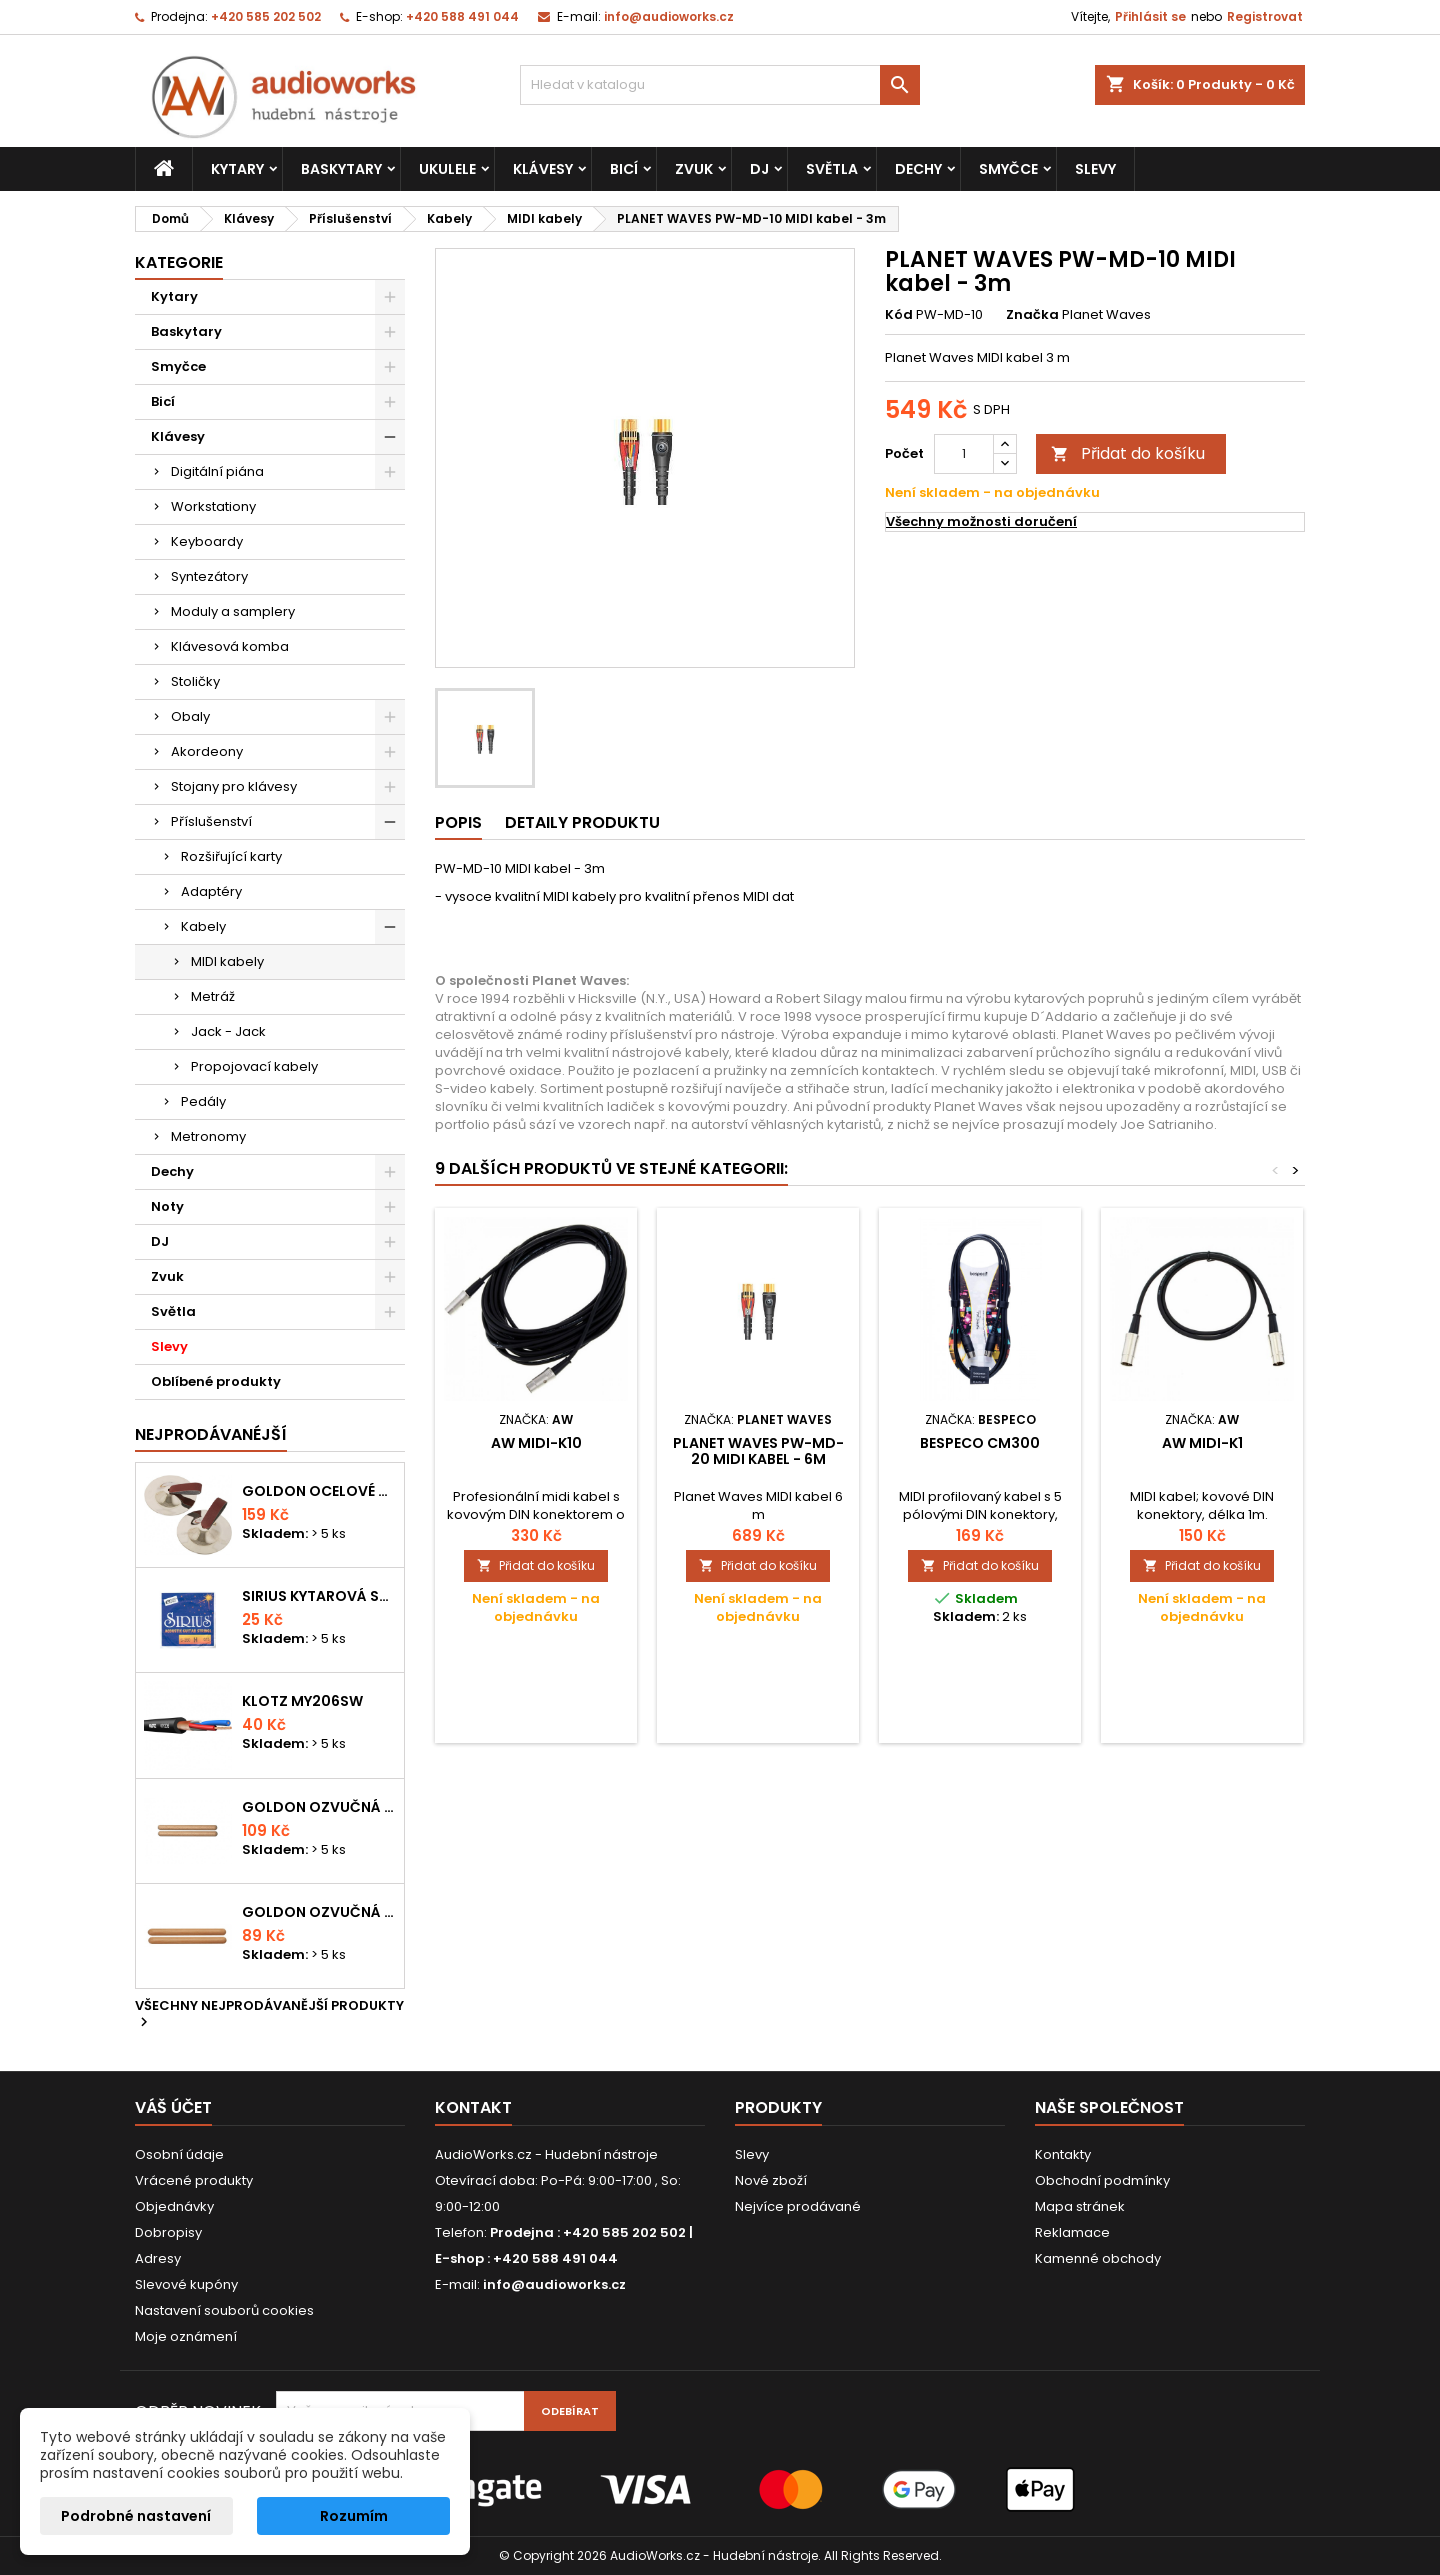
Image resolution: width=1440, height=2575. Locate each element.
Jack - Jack (228, 1031)
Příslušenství (211, 821)
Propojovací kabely (254, 1066)
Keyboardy (207, 541)
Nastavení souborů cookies (224, 2310)
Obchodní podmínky (1102, 2180)
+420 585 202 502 (266, 16)
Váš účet (173, 2107)
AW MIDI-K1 (1202, 1443)
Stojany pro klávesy (234, 786)
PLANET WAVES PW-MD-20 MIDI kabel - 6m (758, 1451)
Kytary (237, 169)
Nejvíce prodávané (798, 2206)
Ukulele (447, 169)
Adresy (158, 2258)
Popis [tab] (458, 822)
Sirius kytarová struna (319, 1596)
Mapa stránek (1080, 2206)
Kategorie (179, 262)
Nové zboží (771, 2180)
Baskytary (341, 169)
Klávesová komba (230, 646)
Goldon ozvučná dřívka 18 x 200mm (319, 1807)
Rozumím (354, 2516)
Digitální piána (217, 471)
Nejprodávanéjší (211, 1434)
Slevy (1095, 169)
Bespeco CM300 (980, 1443)
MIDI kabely (227, 961)
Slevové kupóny (186, 2284)
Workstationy (213, 506)
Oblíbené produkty (216, 1381)
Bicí (624, 169)
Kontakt (473, 2107)
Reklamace (1072, 2232)
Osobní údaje (179, 2154)
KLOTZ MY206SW (302, 1701)
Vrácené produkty (194, 2180)
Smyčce (1008, 169)
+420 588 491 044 (462, 16)
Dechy (918, 169)
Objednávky (174, 2206)
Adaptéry (211, 891)
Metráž (213, 996)
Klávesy (543, 169)
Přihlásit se (1150, 16)
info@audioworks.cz (669, 16)
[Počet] (964, 454)
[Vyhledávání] (720, 85)
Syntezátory (209, 576)
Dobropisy (168, 2232)
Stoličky (195, 681)
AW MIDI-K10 (536, 1443)
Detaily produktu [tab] (582, 822)
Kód (899, 315)
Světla (832, 169)
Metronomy (208, 1136)
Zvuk (694, 169)
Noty (167, 1206)
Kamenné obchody (1098, 2258)
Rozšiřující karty (231, 856)
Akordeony (207, 751)
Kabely (203, 926)
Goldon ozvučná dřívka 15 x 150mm (319, 1912)
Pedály (203, 1101)
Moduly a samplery (233, 611)
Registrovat (1265, 16)
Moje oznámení (186, 2336)
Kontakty (1063, 2154)
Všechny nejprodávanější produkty (269, 2015)
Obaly (190, 716)
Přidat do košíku (1128, 453)
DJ (759, 169)
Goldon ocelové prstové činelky (319, 1491)
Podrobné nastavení (136, 2516)
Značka (1032, 315)
